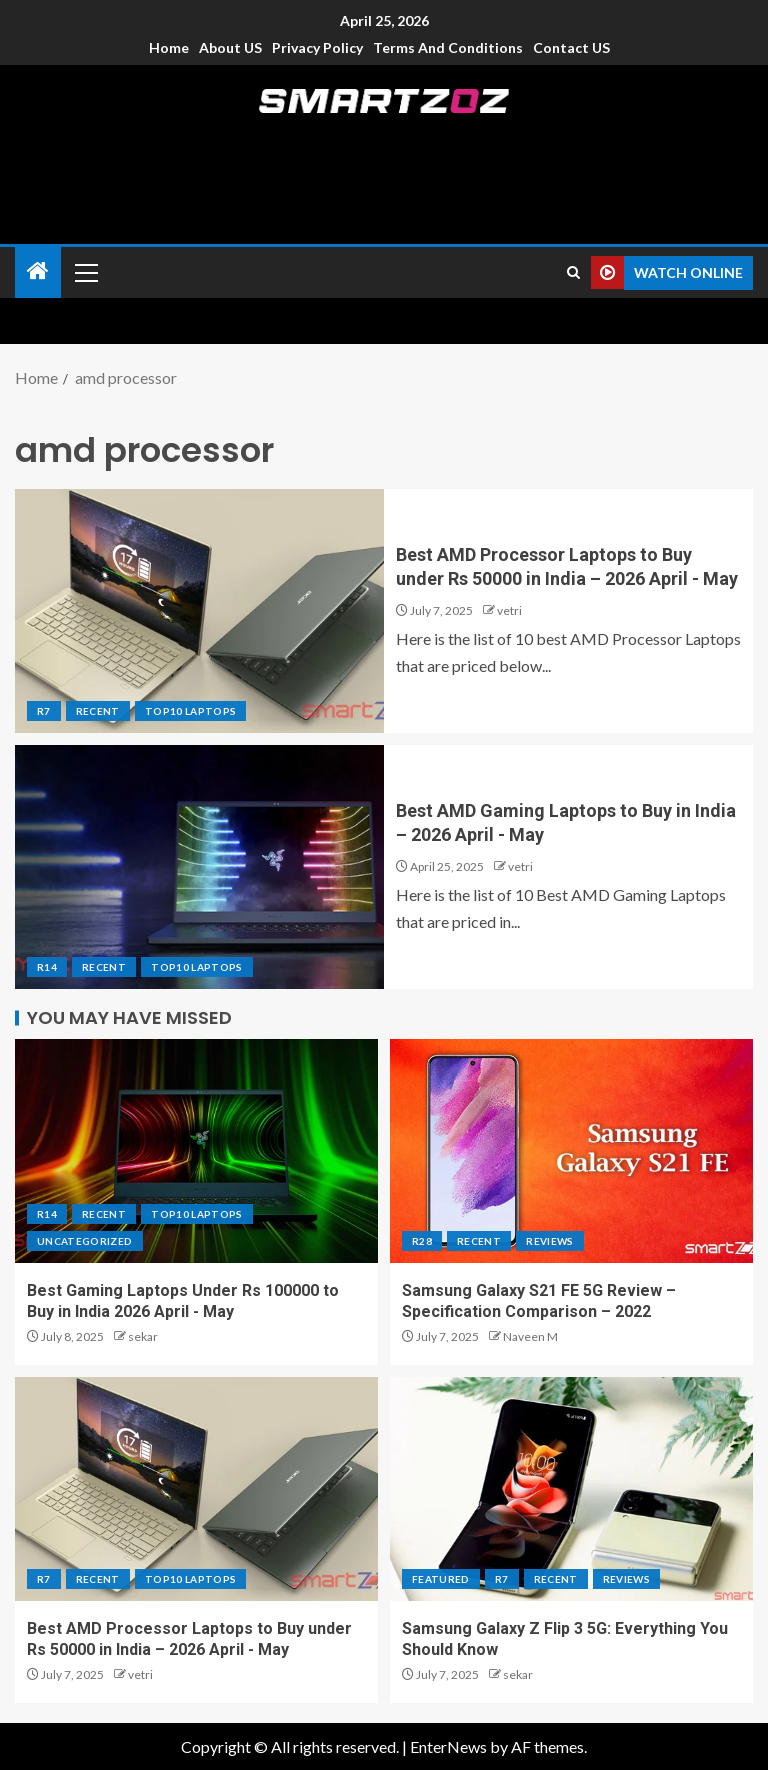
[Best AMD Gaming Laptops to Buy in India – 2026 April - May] (199, 867)
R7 (44, 711)
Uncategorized (85, 1241)
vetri (509, 610)
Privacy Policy (317, 47)
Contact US (571, 47)
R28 (422, 1241)
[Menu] (85, 272)
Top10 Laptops (191, 711)
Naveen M (530, 1336)
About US (230, 47)
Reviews (549, 1241)
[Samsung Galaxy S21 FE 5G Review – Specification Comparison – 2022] (571, 1151)
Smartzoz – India (384, 141)
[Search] (573, 272)
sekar (143, 1336)
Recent (98, 711)
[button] (85, 272)
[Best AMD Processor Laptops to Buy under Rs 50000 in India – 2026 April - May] (199, 611)
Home (169, 47)
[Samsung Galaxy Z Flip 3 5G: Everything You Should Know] (571, 1489)
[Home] (38, 271)
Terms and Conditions (448, 47)
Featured (441, 1579)
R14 (47, 967)
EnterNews (448, 1746)
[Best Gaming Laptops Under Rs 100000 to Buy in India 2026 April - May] (196, 1151)
